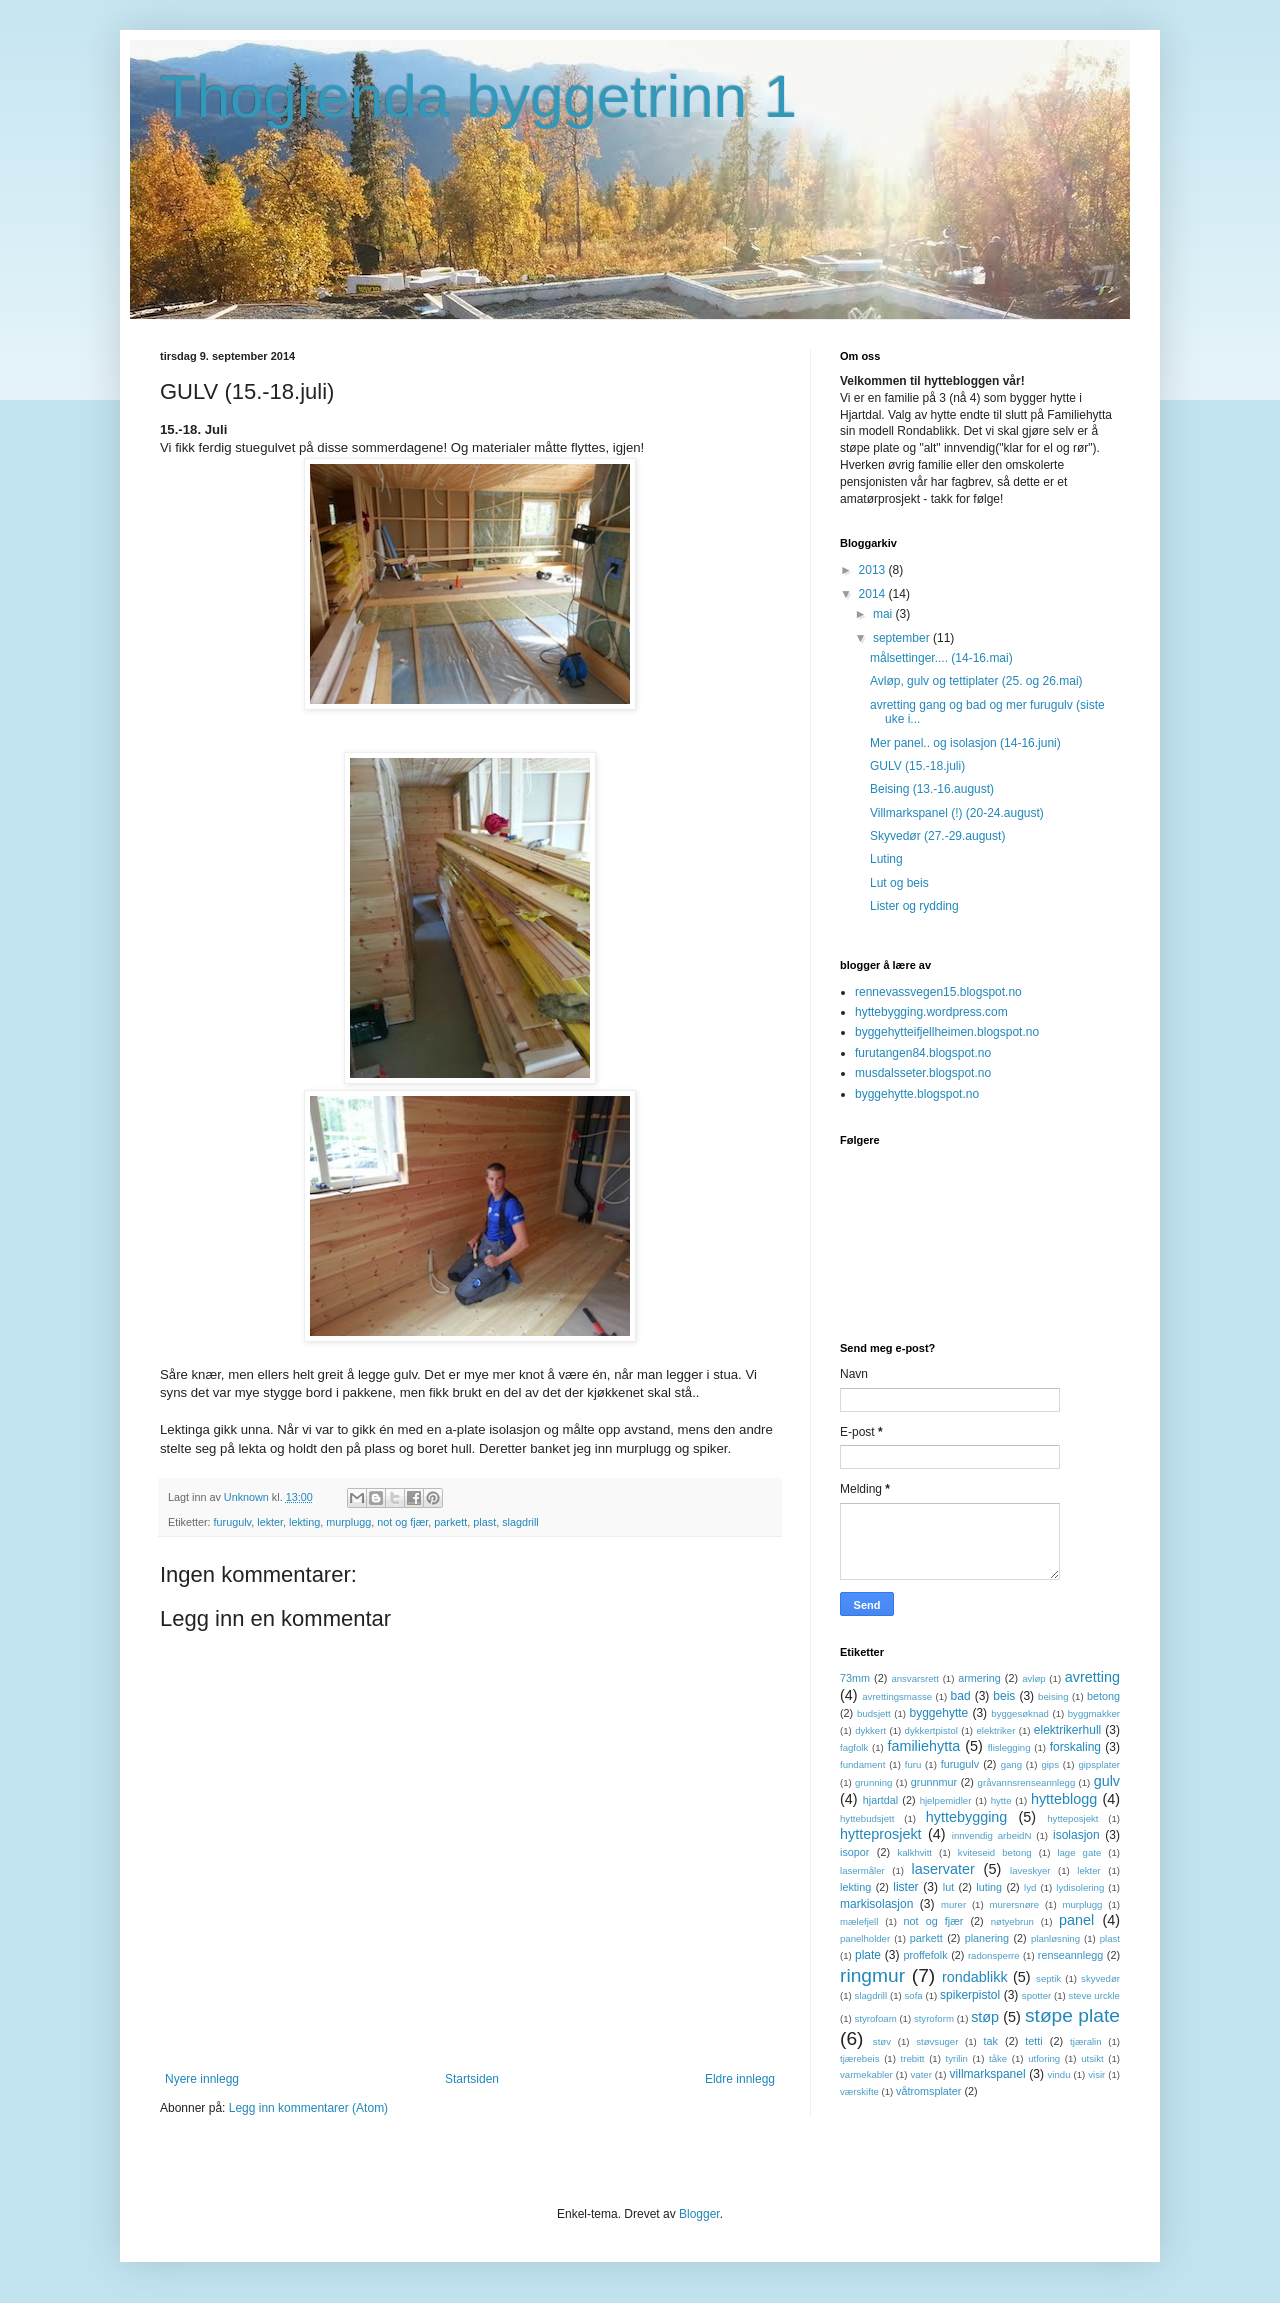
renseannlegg (1070, 1955)
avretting (1092, 1677)
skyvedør (1100, 1978)
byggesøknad (1020, 1713)
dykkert (870, 1730)
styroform (934, 2018)
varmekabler (866, 2074)
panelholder (865, 1938)
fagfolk (854, 1747)
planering (987, 1938)
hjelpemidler (946, 1800)
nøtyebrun (1012, 1921)
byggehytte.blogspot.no (917, 1094)
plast (484, 1522)
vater (921, 2074)
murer (953, 1904)
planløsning (1055, 1938)
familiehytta (923, 1746)
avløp (1033, 1678)
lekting (304, 1522)
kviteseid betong (995, 1852)
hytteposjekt (1072, 1818)
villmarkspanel (988, 2074)
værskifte (859, 2091)
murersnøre (1014, 1904)
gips (1050, 1764)
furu (913, 1764)
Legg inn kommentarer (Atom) (308, 2108)
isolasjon (1076, 1835)
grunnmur (934, 1782)
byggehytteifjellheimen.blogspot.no (947, 1032)
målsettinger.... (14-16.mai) (941, 658)
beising (1053, 1696)
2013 (874, 570)
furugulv (233, 1522)
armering (979, 1678)
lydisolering (1080, 1887)
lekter (270, 1522)
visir (1096, 2074)
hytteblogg (1064, 1799)
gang (1011, 1764)
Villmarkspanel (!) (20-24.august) (957, 813)
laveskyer (1030, 1870)
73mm (855, 1678)
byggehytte (939, 1713)
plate (868, 1955)
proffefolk (925, 1955)
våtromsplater (928, 2091)
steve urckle (1094, 1995)
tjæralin (1085, 2041)
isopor (854, 1852)
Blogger (699, 2214)
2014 (874, 594)
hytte (1001, 1800)
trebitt (913, 2058)
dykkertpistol (931, 1730)
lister (905, 1887)
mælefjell (859, 1921)
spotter (1036, 1995)
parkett (450, 1522)
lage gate (1079, 1852)
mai (884, 614)
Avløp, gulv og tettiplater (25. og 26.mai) (976, 681)
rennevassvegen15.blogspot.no (938, 992)
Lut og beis (899, 883)
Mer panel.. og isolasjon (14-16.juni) (965, 743)
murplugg (348, 1522)
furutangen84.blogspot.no (923, 1053)
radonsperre (994, 1955)
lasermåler (862, 1870)
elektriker (995, 1730)
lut (948, 1887)
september (903, 638)
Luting (886, 859)
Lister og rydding (914, 906)
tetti (1033, 2041)
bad (961, 1696)
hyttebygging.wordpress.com (931, 1012)
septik (1048, 1978)
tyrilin (957, 2058)
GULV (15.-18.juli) (917, 766)
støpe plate (1072, 2015)
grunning (873, 1782)
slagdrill (520, 1522)
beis (1004, 1696)
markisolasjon (876, 1904)
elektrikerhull (1067, 1730)
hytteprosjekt (881, 1834)
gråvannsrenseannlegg (1027, 1782)
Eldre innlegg (740, 2079)
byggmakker (1094, 1713)
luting (989, 1887)
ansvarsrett (914, 1678)
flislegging (1009, 1747)
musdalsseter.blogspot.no (923, 1073)
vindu (1059, 2074)
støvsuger (937, 2041)
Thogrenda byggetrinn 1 (478, 96)
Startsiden (472, 2079)
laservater (943, 1869)
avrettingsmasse (897, 1696)
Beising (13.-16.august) (932, 789)
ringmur (872, 1975)
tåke (998, 2058)
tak (991, 2041)
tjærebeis (859, 2058)
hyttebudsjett (867, 1818)
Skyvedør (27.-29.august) (937, 836)
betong (1103, 1696)
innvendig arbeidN (992, 1835)
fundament (862, 1764)
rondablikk (975, 1977)
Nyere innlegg (202, 2079)
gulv (1107, 1781)
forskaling (1075, 1747)
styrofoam (876, 2018)
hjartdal (880, 1800)
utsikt (1092, 2058)
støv (882, 2041)
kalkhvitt (914, 1852)
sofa (914, 1995)
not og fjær (402, 1522)
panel (1076, 1920)
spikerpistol (970, 1995)
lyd (1030, 1887)
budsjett (874, 1713)
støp (985, 2017)
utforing (1044, 2058)
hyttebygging (967, 1817)
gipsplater (1099, 1764)
